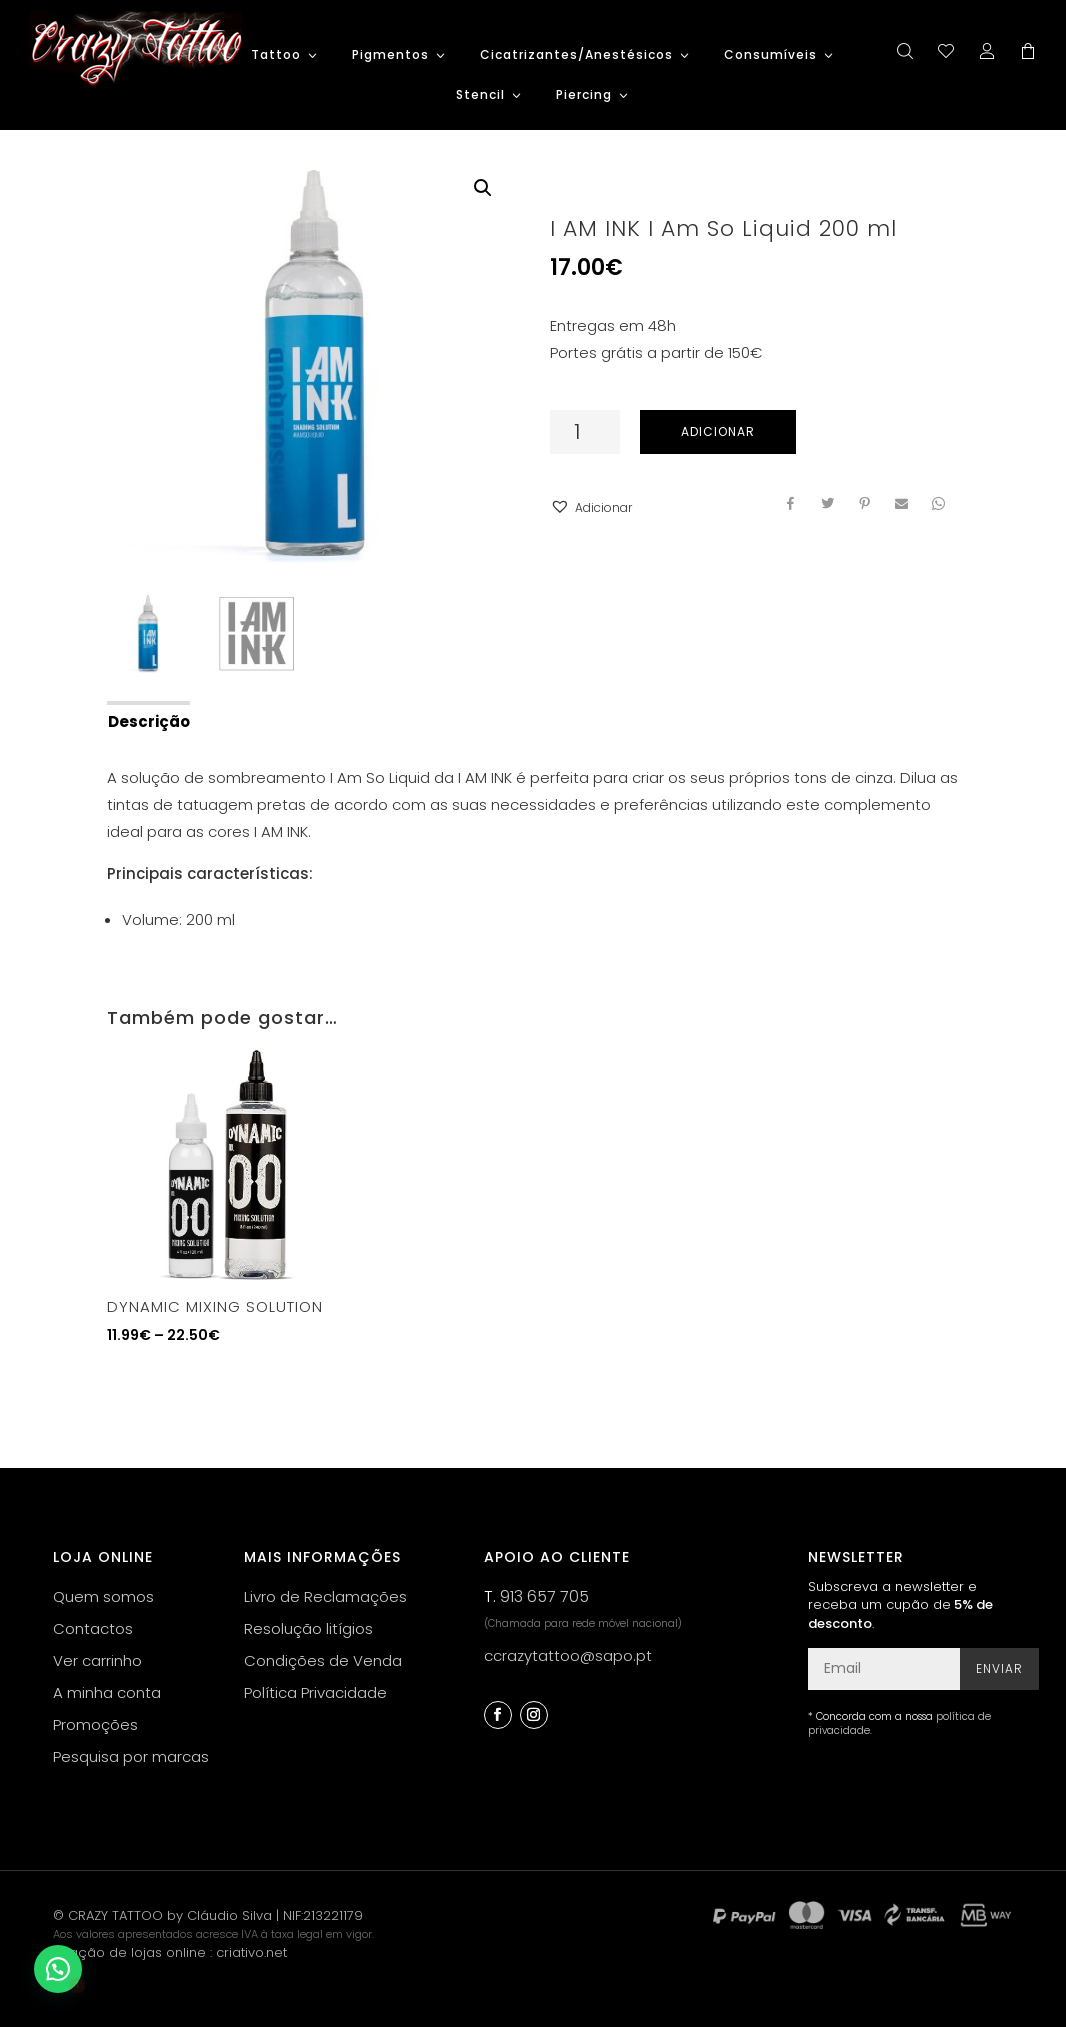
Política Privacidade (315, 1692)
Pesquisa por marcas (131, 1756)
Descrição (149, 721)
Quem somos (103, 1596)
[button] (591, 507)
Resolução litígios (308, 1628)
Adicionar (718, 431)
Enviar (999, 1668)
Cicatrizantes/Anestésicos (576, 55)
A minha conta (107, 1692)
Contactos (93, 1628)
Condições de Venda (323, 1660)
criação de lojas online (129, 1952)
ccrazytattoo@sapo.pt (568, 1655)
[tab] (147, 720)
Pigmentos (390, 55)
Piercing (584, 95)
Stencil (480, 95)
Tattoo (276, 55)
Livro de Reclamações (325, 1596)
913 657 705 (544, 1596)
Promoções (95, 1724)
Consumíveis (770, 55)
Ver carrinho (97, 1660)
